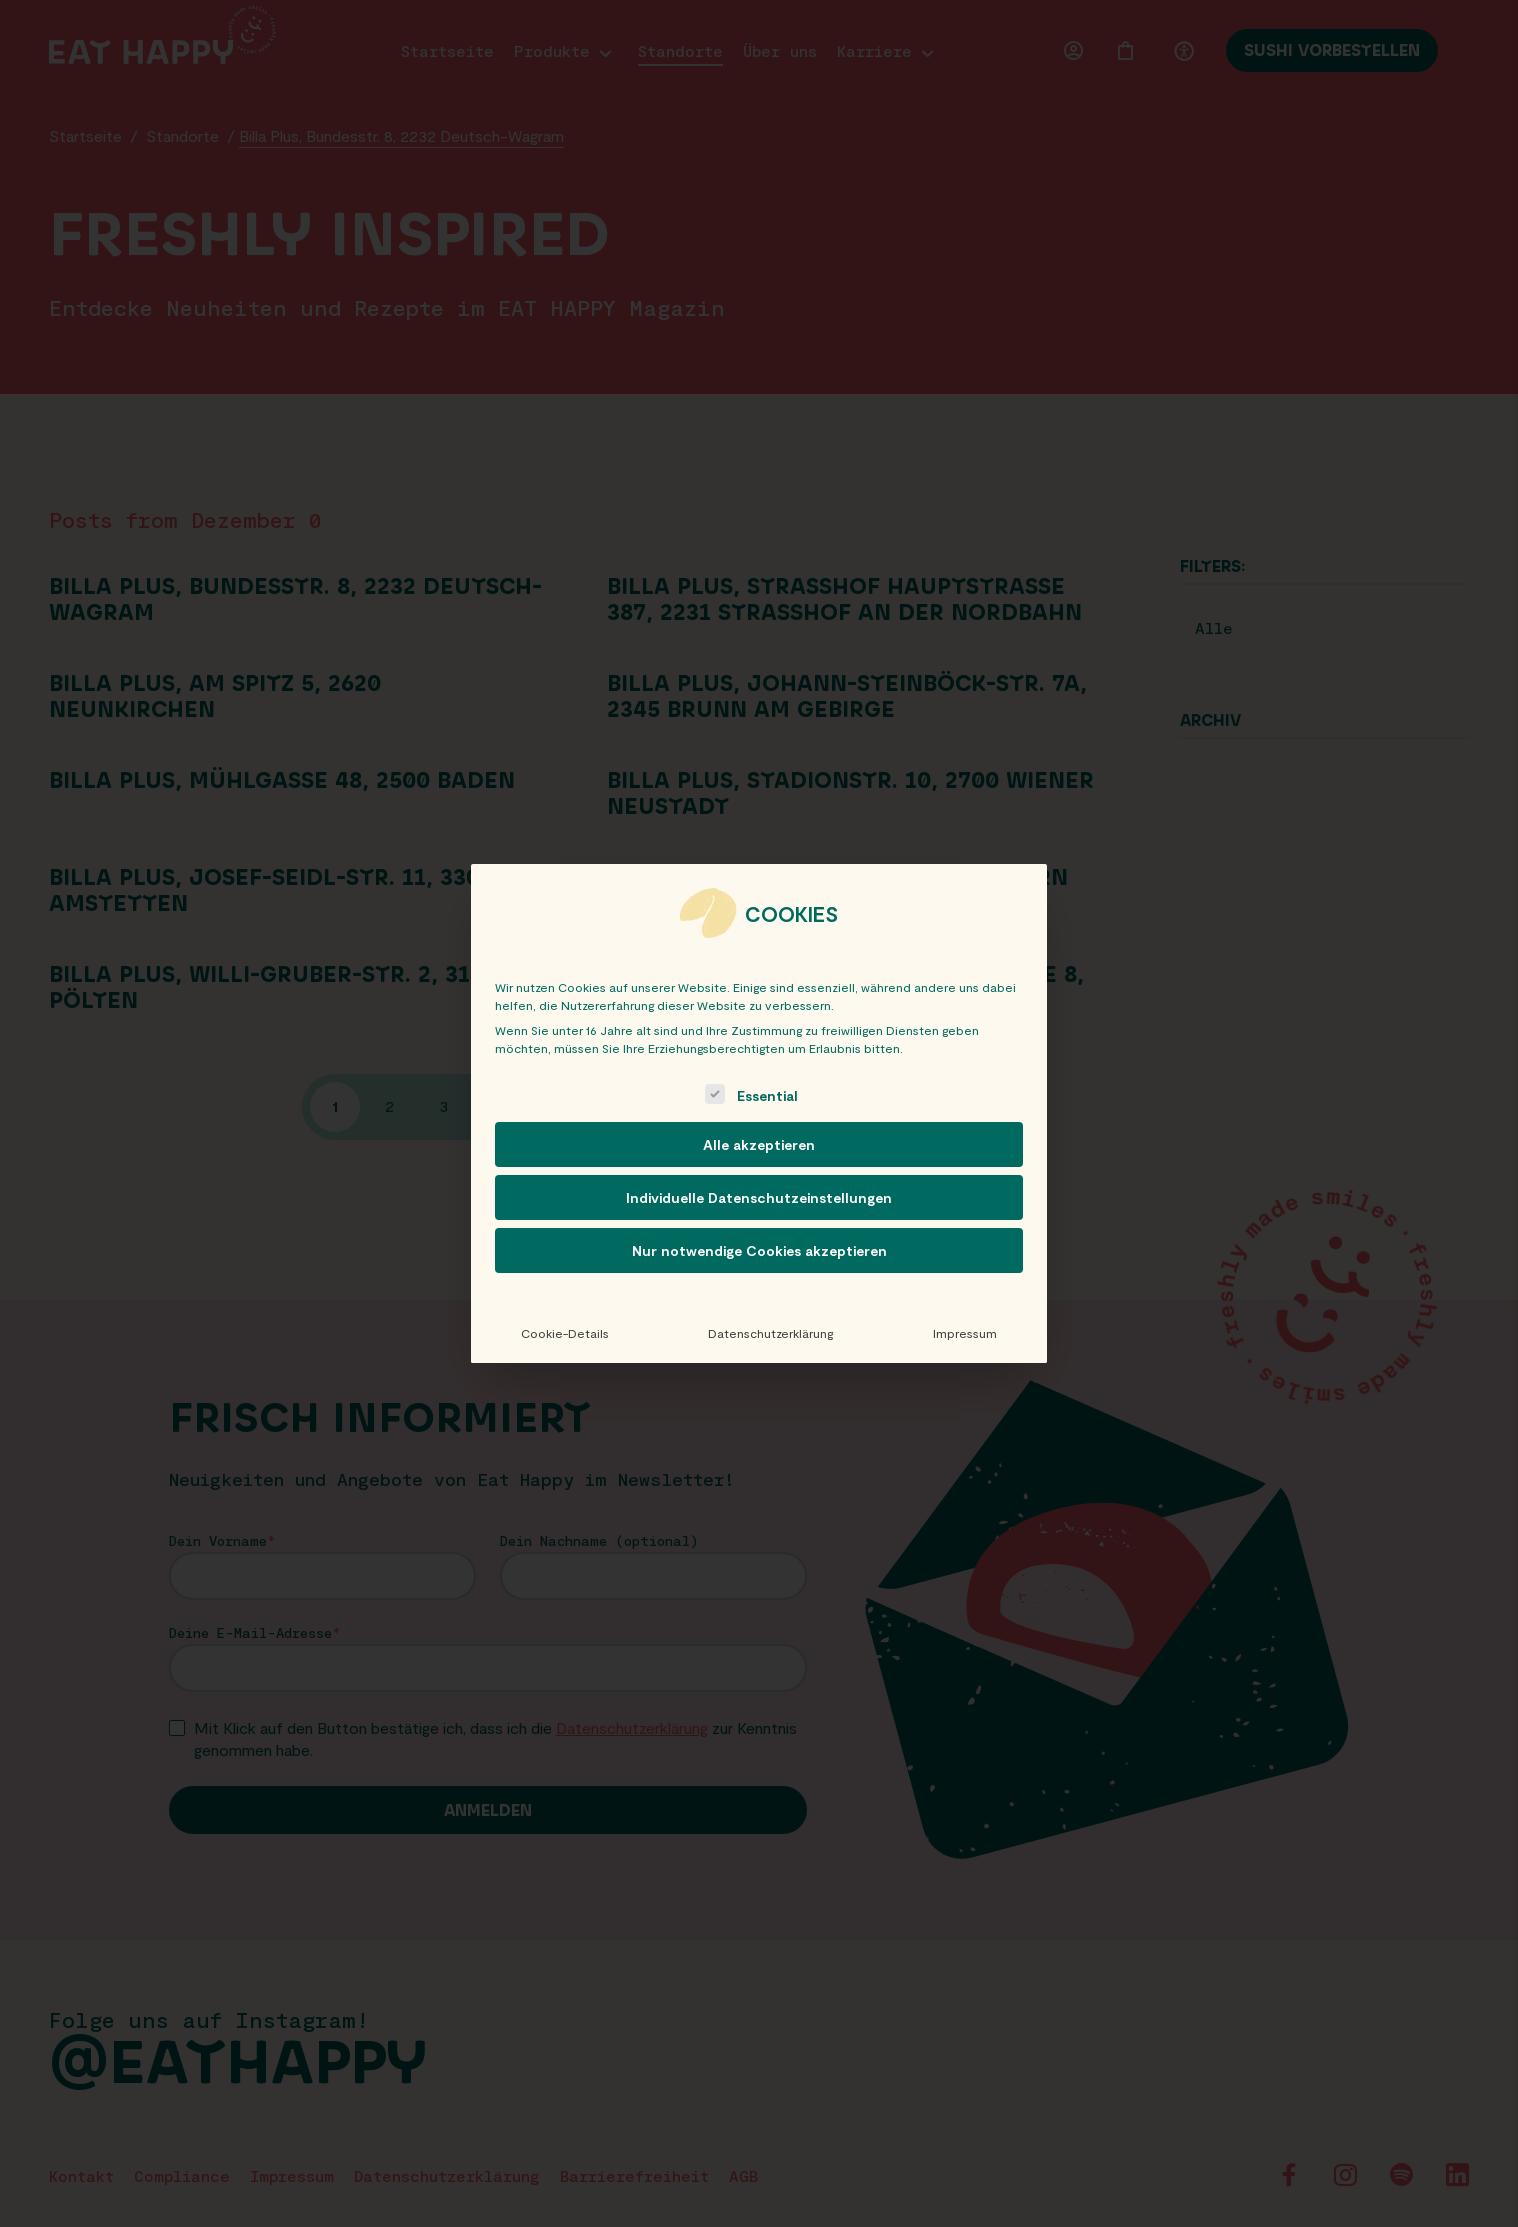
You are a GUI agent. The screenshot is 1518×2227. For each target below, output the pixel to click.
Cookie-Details (565, 1333)
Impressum (965, 1333)
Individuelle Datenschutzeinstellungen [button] (759, 1197)
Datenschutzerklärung (770, 1333)
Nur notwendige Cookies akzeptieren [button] (759, 1250)
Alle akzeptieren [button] (759, 1144)
